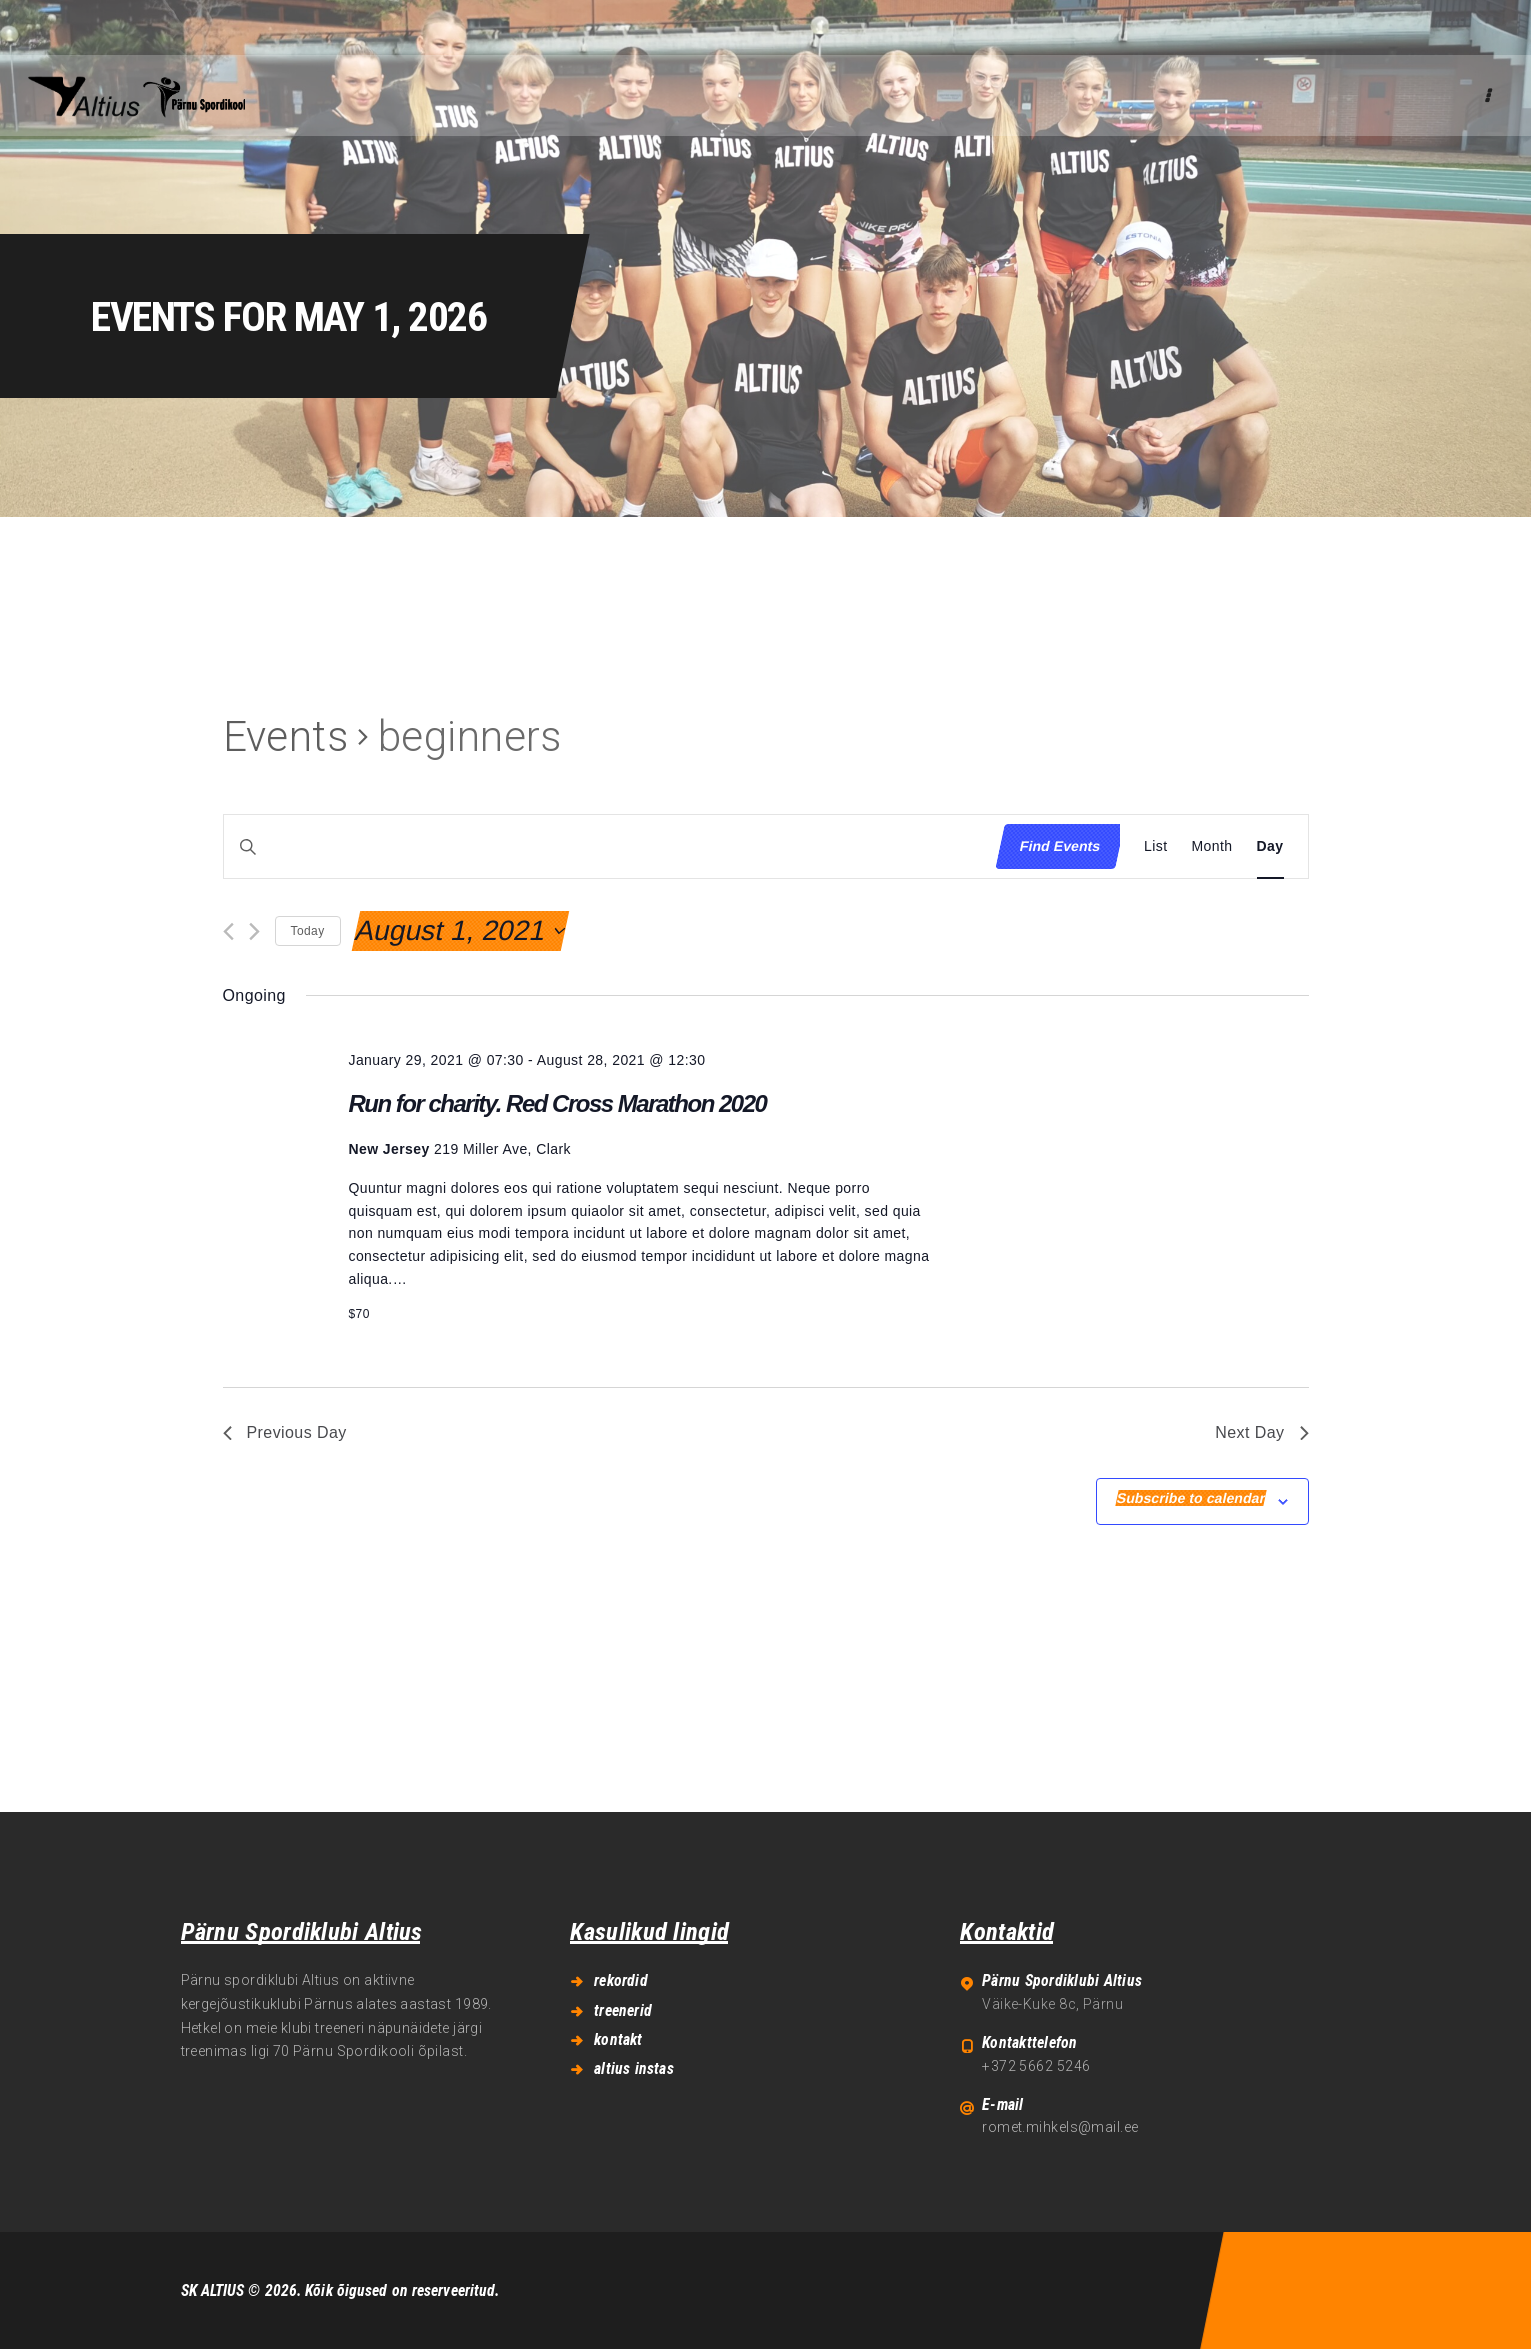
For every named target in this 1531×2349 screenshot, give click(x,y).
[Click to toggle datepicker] (459, 931)
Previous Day (285, 1432)
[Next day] (254, 931)
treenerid (623, 2010)
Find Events (1060, 846)
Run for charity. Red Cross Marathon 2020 (557, 1103)
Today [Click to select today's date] (308, 931)
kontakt (618, 2039)
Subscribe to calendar (1191, 1498)
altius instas (634, 2068)
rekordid (621, 1980)
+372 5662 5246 (1036, 2066)
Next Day (1261, 1432)
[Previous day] (228, 931)
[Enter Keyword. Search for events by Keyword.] (604, 846)
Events (286, 736)
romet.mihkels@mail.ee (1060, 2127)
